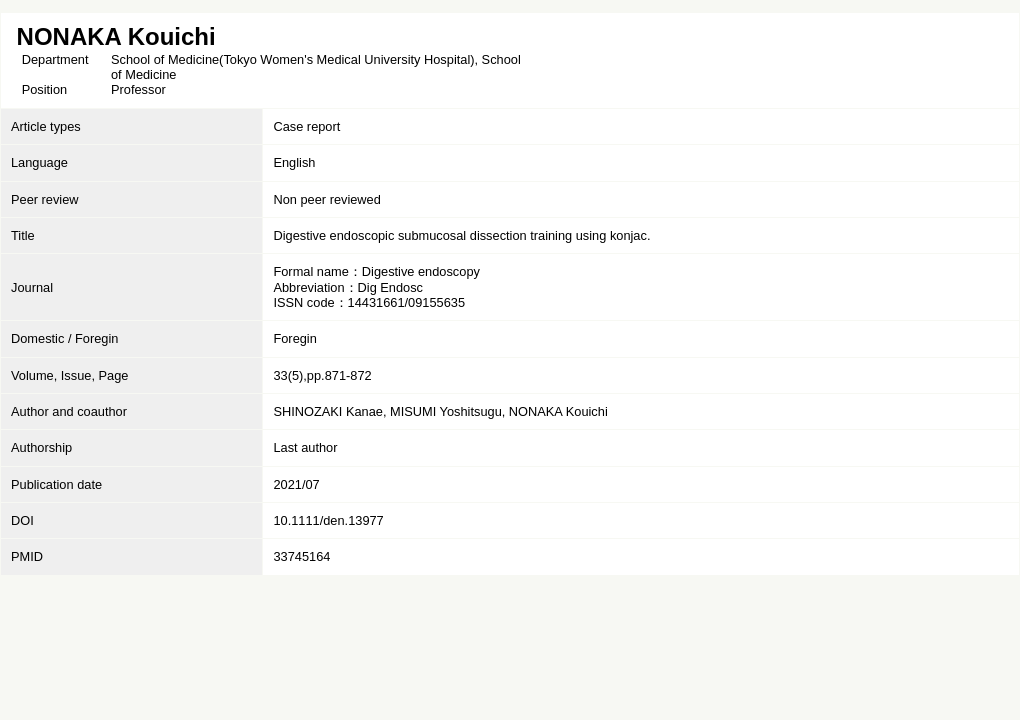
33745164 (301, 556)
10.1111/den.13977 (328, 520)
